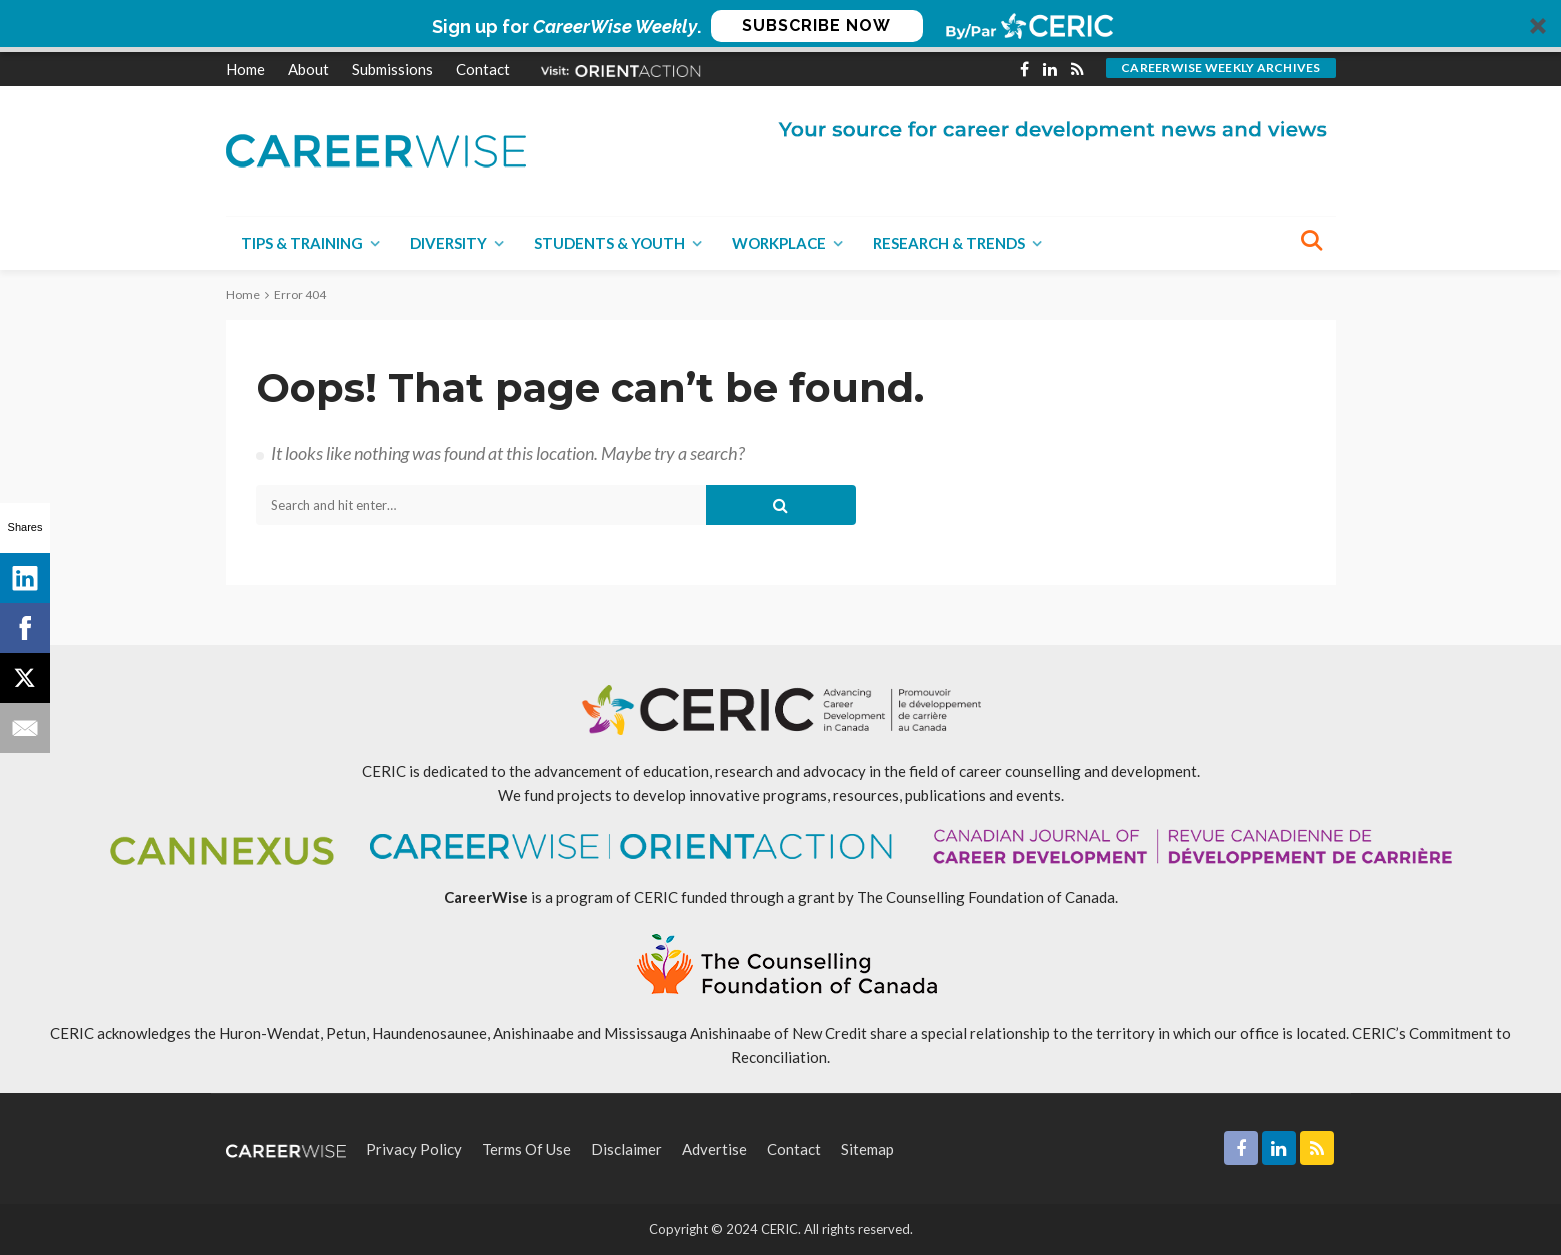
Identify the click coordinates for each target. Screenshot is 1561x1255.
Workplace (779, 243)
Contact (483, 69)
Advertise (714, 1149)
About (308, 69)
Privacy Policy (414, 1149)
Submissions (392, 69)
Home (245, 69)
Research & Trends (949, 243)
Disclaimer (626, 1149)
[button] (780, 26)
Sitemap (867, 1149)
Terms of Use (526, 1149)
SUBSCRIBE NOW (816, 25)
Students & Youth (609, 243)
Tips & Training (302, 243)
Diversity (448, 243)
